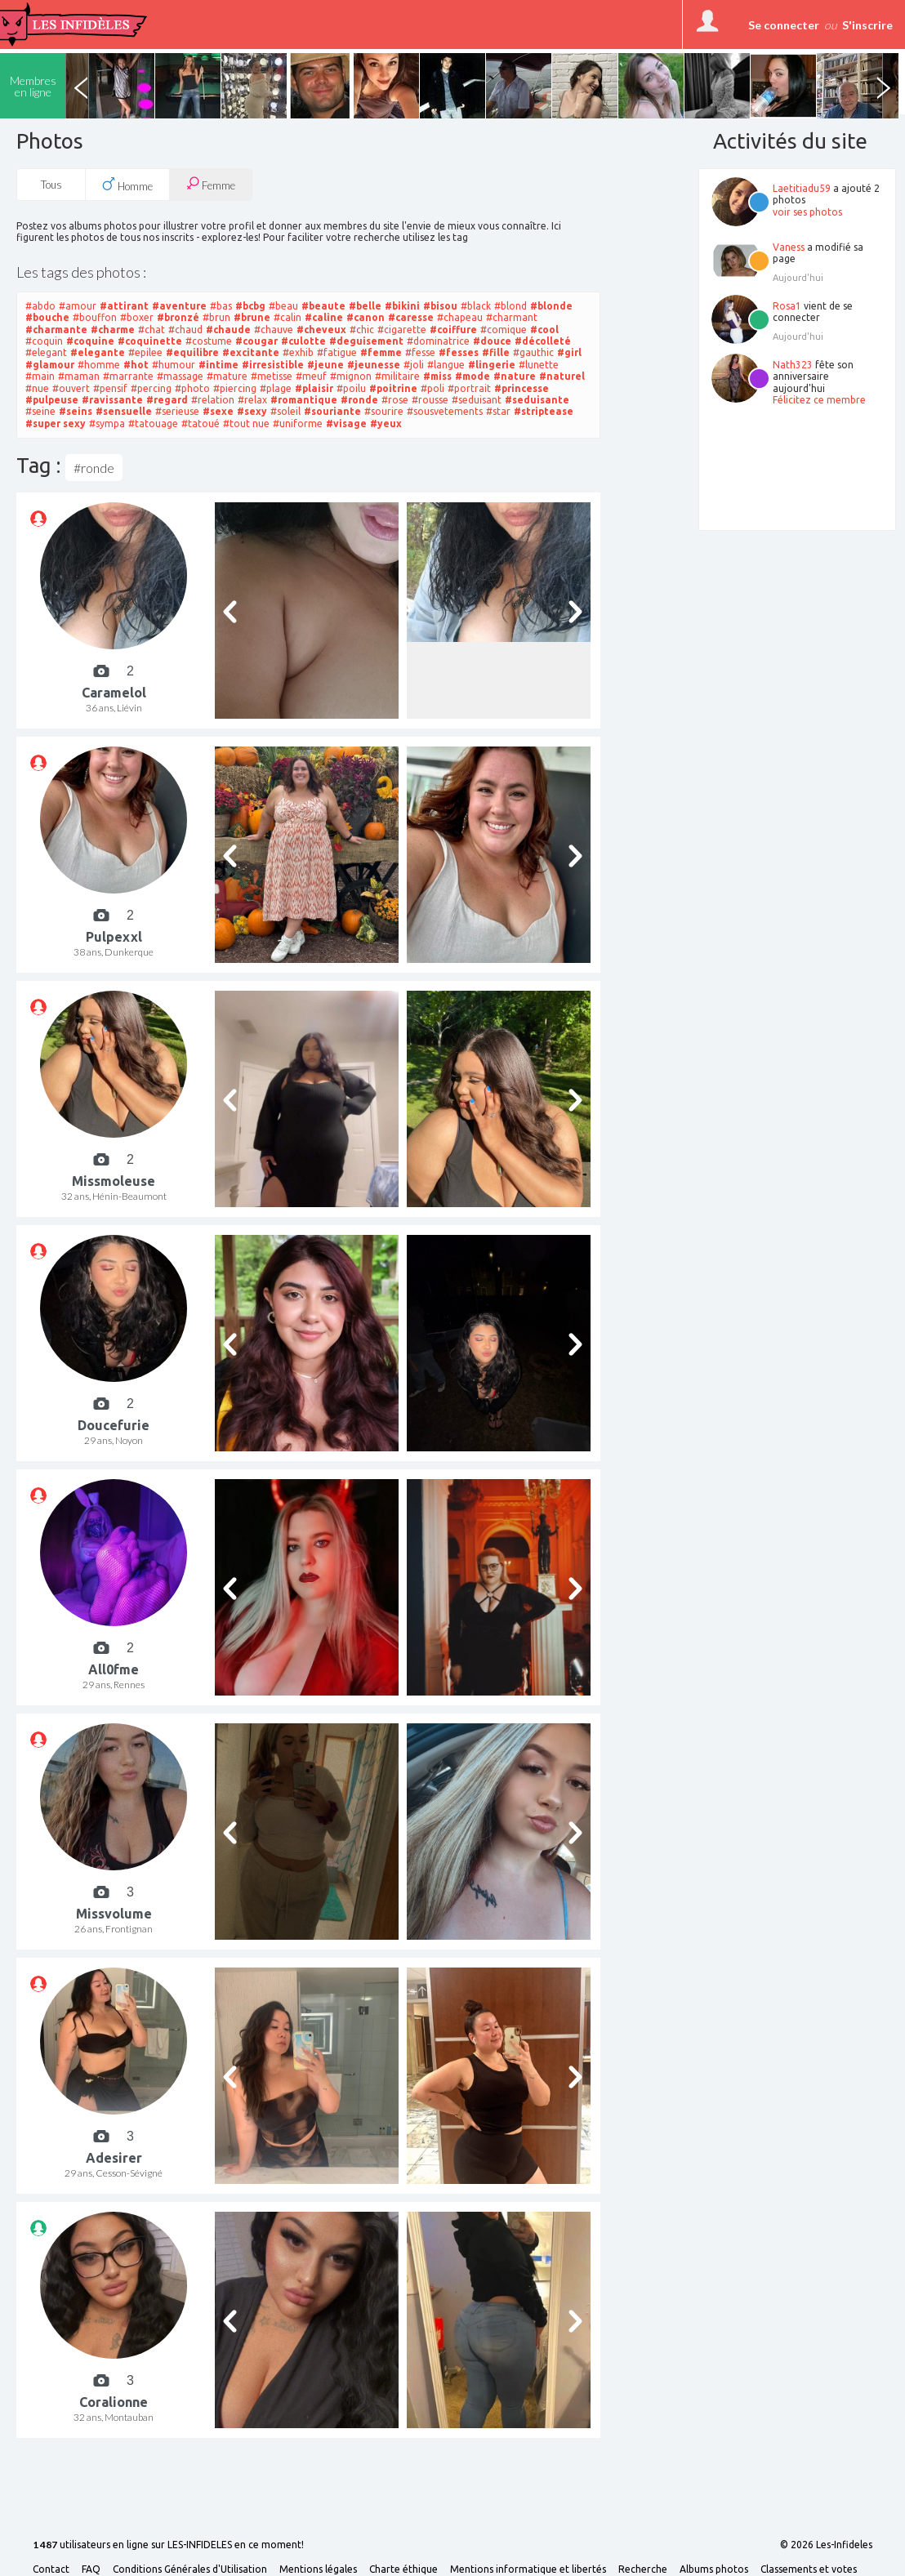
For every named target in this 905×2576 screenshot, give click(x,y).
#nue (37, 388)
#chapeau (460, 317)
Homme (127, 184)
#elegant (46, 352)
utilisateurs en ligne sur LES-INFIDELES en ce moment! (168, 2545)
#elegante (97, 352)
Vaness (789, 247)
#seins (75, 411)
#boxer (137, 317)
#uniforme (298, 423)
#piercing (234, 388)
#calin (287, 317)
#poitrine (393, 388)
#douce (492, 341)
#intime (218, 364)
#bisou (440, 306)
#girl (569, 352)
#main (40, 376)
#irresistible (273, 364)
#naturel (562, 376)
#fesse (420, 352)
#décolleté (543, 341)
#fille (496, 352)
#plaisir (314, 388)
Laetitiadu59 (802, 188)
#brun (216, 317)
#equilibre (192, 352)
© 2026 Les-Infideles (826, 2545)
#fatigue (337, 352)
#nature (514, 376)
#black (476, 306)
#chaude (228, 329)
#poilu (351, 388)
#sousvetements (445, 411)
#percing (151, 388)
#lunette (539, 364)
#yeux (386, 423)
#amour (77, 306)
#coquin (44, 341)
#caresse (411, 317)
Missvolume (114, 1913)
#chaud (185, 329)
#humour (173, 364)
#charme (113, 329)
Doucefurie (113, 1425)
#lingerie (491, 364)
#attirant (124, 306)
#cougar (256, 341)
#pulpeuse (51, 399)
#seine (40, 411)
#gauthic (533, 352)
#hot (136, 364)
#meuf (311, 376)
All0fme (113, 1669)
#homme (99, 364)
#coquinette (150, 341)
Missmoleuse (113, 1181)
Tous (51, 184)
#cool (544, 329)
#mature (227, 376)
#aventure (179, 306)
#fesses (459, 352)
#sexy (252, 411)
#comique (503, 329)
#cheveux (321, 329)
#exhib (298, 352)
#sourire (383, 411)
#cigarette (401, 329)
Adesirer (114, 2157)
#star (498, 411)
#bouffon (95, 317)
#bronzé (178, 317)
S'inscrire (867, 25)
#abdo (40, 306)
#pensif (110, 388)
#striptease (543, 411)
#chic (362, 329)
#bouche (47, 317)
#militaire (397, 376)
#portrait (469, 388)
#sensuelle (124, 411)
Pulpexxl (114, 936)
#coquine (90, 341)
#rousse (430, 399)
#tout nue (246, 423)
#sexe (218, 411)
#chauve (273, 329)
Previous (80, 85)
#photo (192, 388)
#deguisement (366, 341)
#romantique (303, 399)
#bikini (402, 306)
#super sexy (55, 423)
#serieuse (177, 411)
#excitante (250, 352)
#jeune (325, 364)
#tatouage (153, 423)
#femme (381, 352)
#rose (394, 399)
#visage (346, 423)
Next (882, 85)
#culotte (303, 341)
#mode (472, 376)
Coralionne (113, 2402)
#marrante (128, 376)
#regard (167, 399)
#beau (283, 306)
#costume (208, 341)
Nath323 (793, 364)
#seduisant (477, 399)
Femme (210, 184)
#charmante (56, 329)
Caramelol (114, 692)
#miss (437, 376)
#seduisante (537, 399)
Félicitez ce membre (819, 399)
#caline (324, 317)
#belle (365, 306)
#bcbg (250, 306)
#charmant (511, 317)
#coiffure (453, 329)
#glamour (49, 364)
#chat (151, 329)
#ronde (359, 399)
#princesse (521, 388)
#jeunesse (373, 364)
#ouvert (71, 388)
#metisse (271, 376)
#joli (413, 364)
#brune (252, 317)
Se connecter (783, 25)
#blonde (551, 306)
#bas (221, 306)
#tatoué (200, 423)
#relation (212, 399)
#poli (432, 388)
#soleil (285, 411)
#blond (510, 306)
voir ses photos (807, 212)
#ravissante (112, 399)
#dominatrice (438, 341)
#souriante (332, 411)
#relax (252, 399)
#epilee (145, 352)
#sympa (107, 423)
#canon (365, 317)
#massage (180, 376)
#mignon (351, 376)
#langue (446, 364)
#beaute (323, 306)
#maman (79, 376)
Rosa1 (787, 306)
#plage (276, 388)
